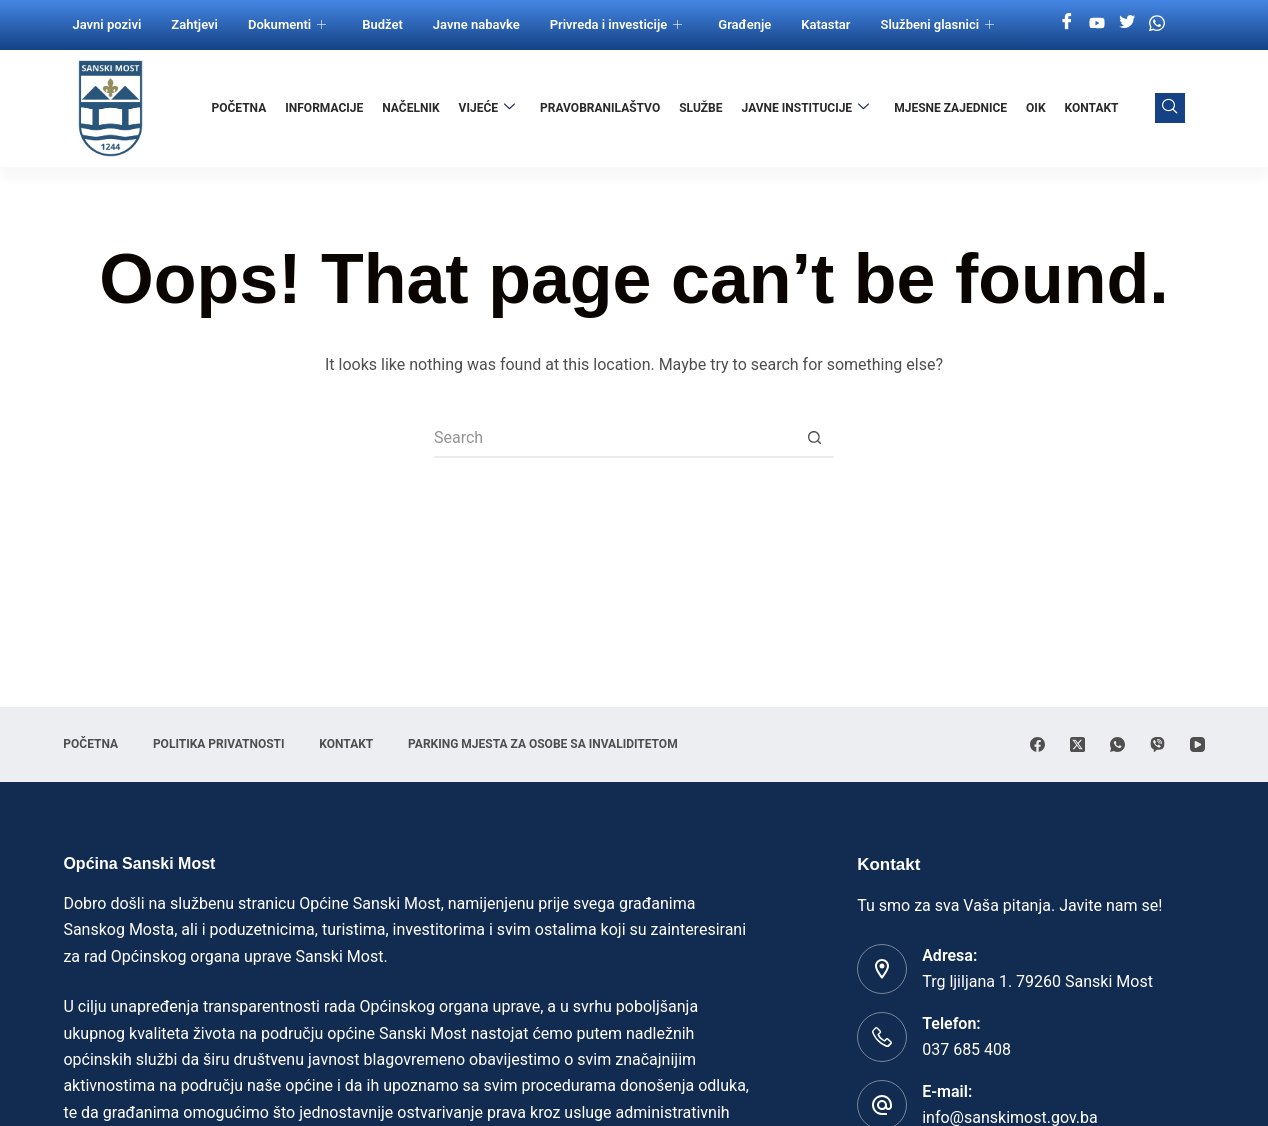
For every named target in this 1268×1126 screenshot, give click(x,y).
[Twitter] (1127, 23)
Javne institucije (806, 108)
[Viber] (1157, 744)
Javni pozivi (106, 24)
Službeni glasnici (938, 24)
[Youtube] (1097, 23)
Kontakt (1092, 108)
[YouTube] (1197, 744)
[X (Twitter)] (1077, 744)
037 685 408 (966, 1049)
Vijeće (487, 108)
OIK (1035, 108)
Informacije (325, 108)
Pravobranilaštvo (601, 108)
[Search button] (814, 438)
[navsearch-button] (1170, 108)
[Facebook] (1067, 23)
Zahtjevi (194, 24)
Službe (701, 108)
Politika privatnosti (219, 744)
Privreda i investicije (616, 24)
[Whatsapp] (1157, 23)
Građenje (744, 24)
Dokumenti (287, 24)
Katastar (825, 24)
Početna (239, 108)
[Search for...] (614, 438)
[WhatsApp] (1117, 744)
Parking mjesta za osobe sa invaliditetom (544, 744)
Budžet (382, 24)
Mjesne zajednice (950, 108)
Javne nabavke (476, 24)
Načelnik (411, 108)
